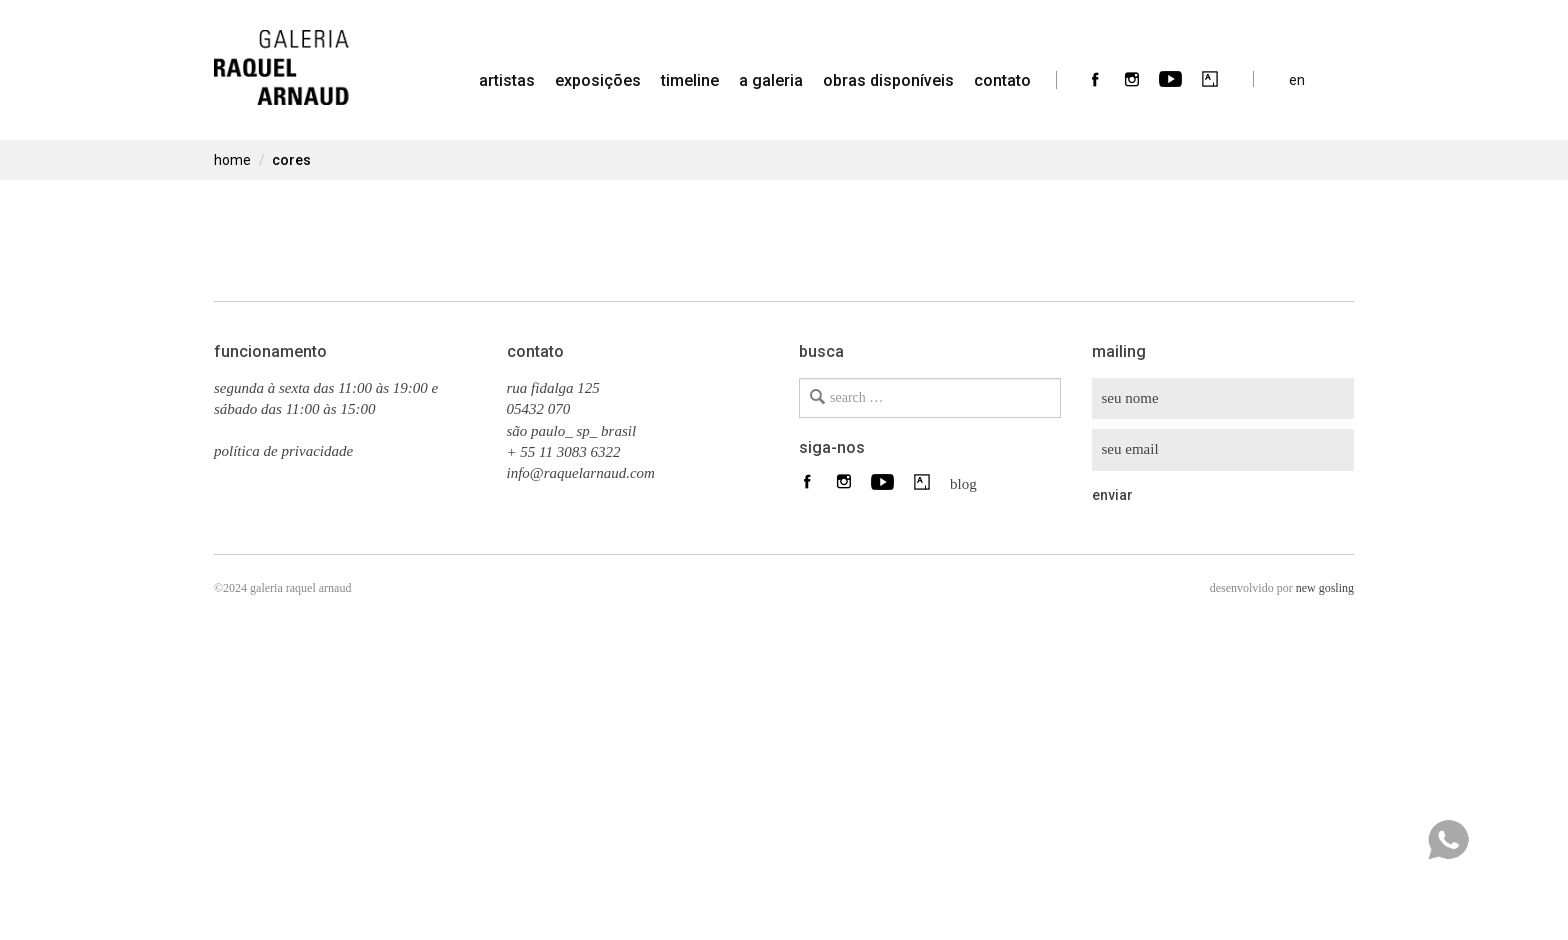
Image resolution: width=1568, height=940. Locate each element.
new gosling (1325, 588)
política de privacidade (283, 451)
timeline (690, 80)
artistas (507, 80)
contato (1002, 80)
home (232, 160)
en (1297, 79)
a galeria (771, 80)
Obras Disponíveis (888, 80)
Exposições (598, 80)
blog (958, 483)
